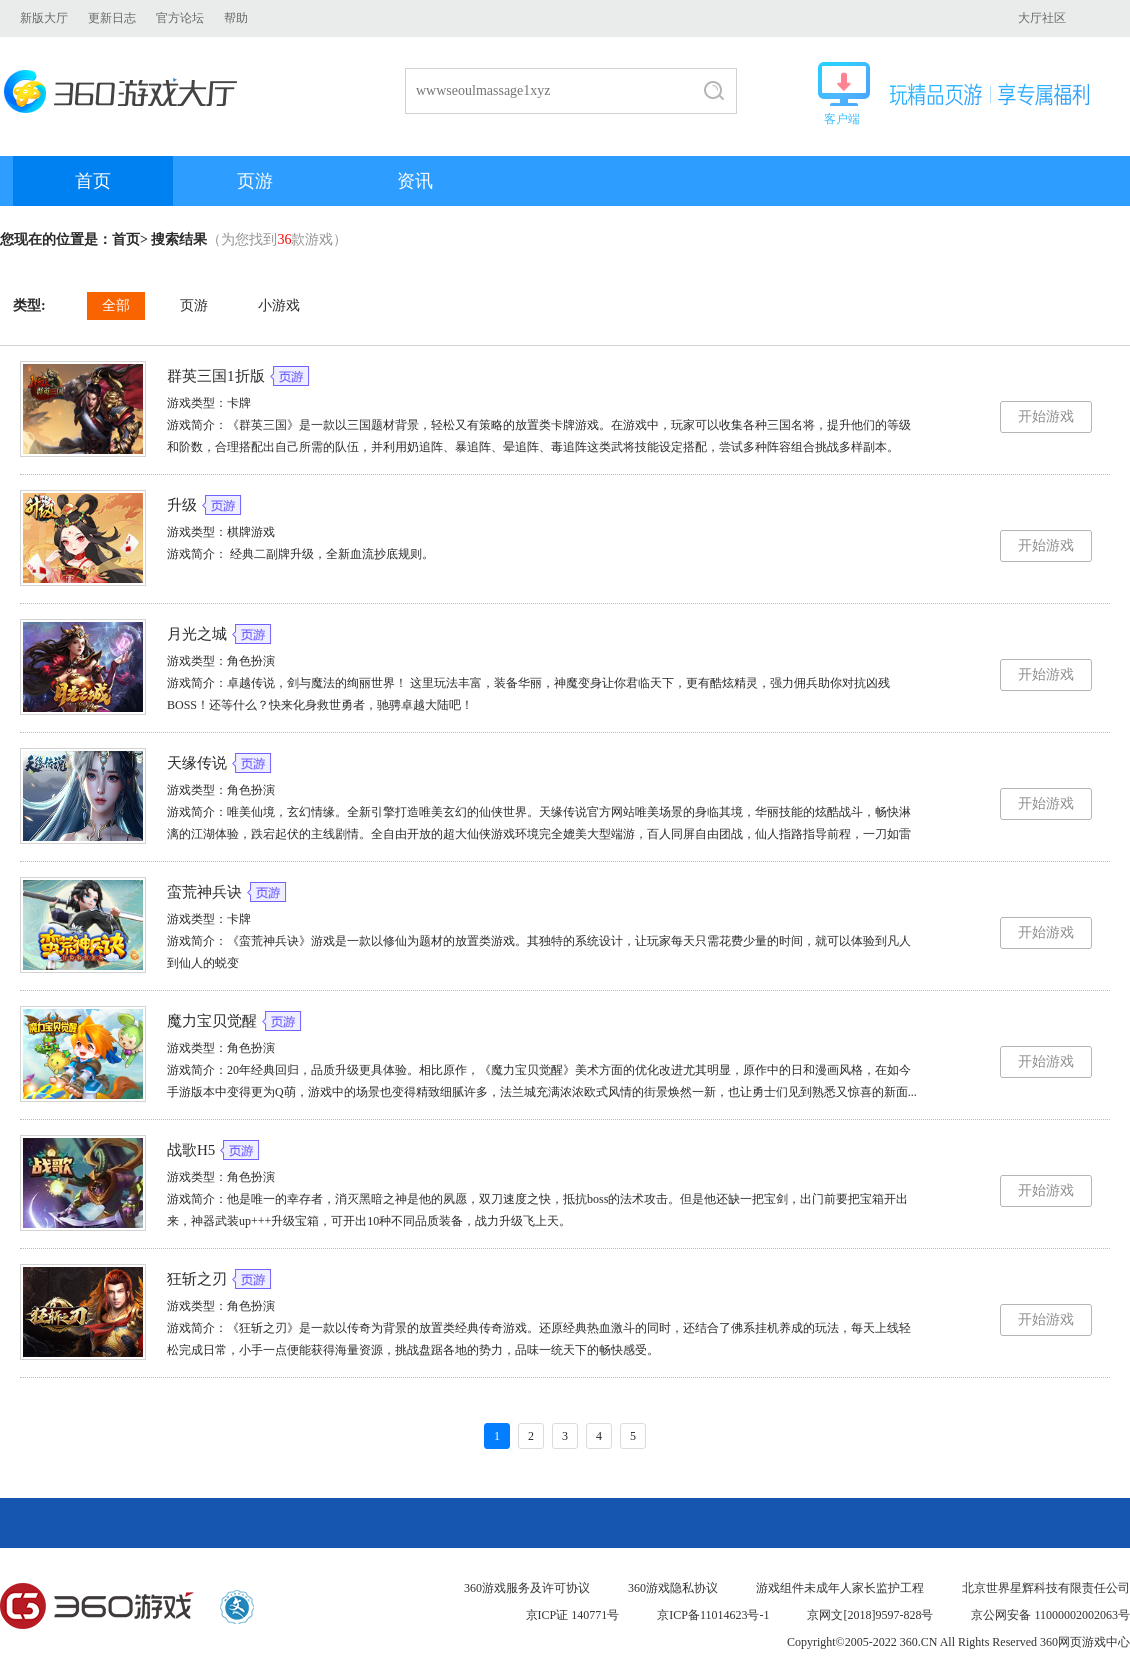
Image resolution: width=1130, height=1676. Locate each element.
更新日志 (112, 18)
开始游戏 (1046, 416)
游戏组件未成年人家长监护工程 (840, 1588)
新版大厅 (44, 18)
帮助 (236, 18)
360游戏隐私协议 (673, 1588)
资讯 (415, 181)
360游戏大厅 (126, 91)
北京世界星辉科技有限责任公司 (1046, 1588)
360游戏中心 (97, 1607)
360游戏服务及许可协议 (527, 1588)
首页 (93, 181)
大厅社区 (1042, 18)
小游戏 (279, 305)
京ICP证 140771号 (573, 1615)
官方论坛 (180, 18)
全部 (116, 305)
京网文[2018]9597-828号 (870, 1615)
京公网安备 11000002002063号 (1050, 1615)
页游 (255, 181)
